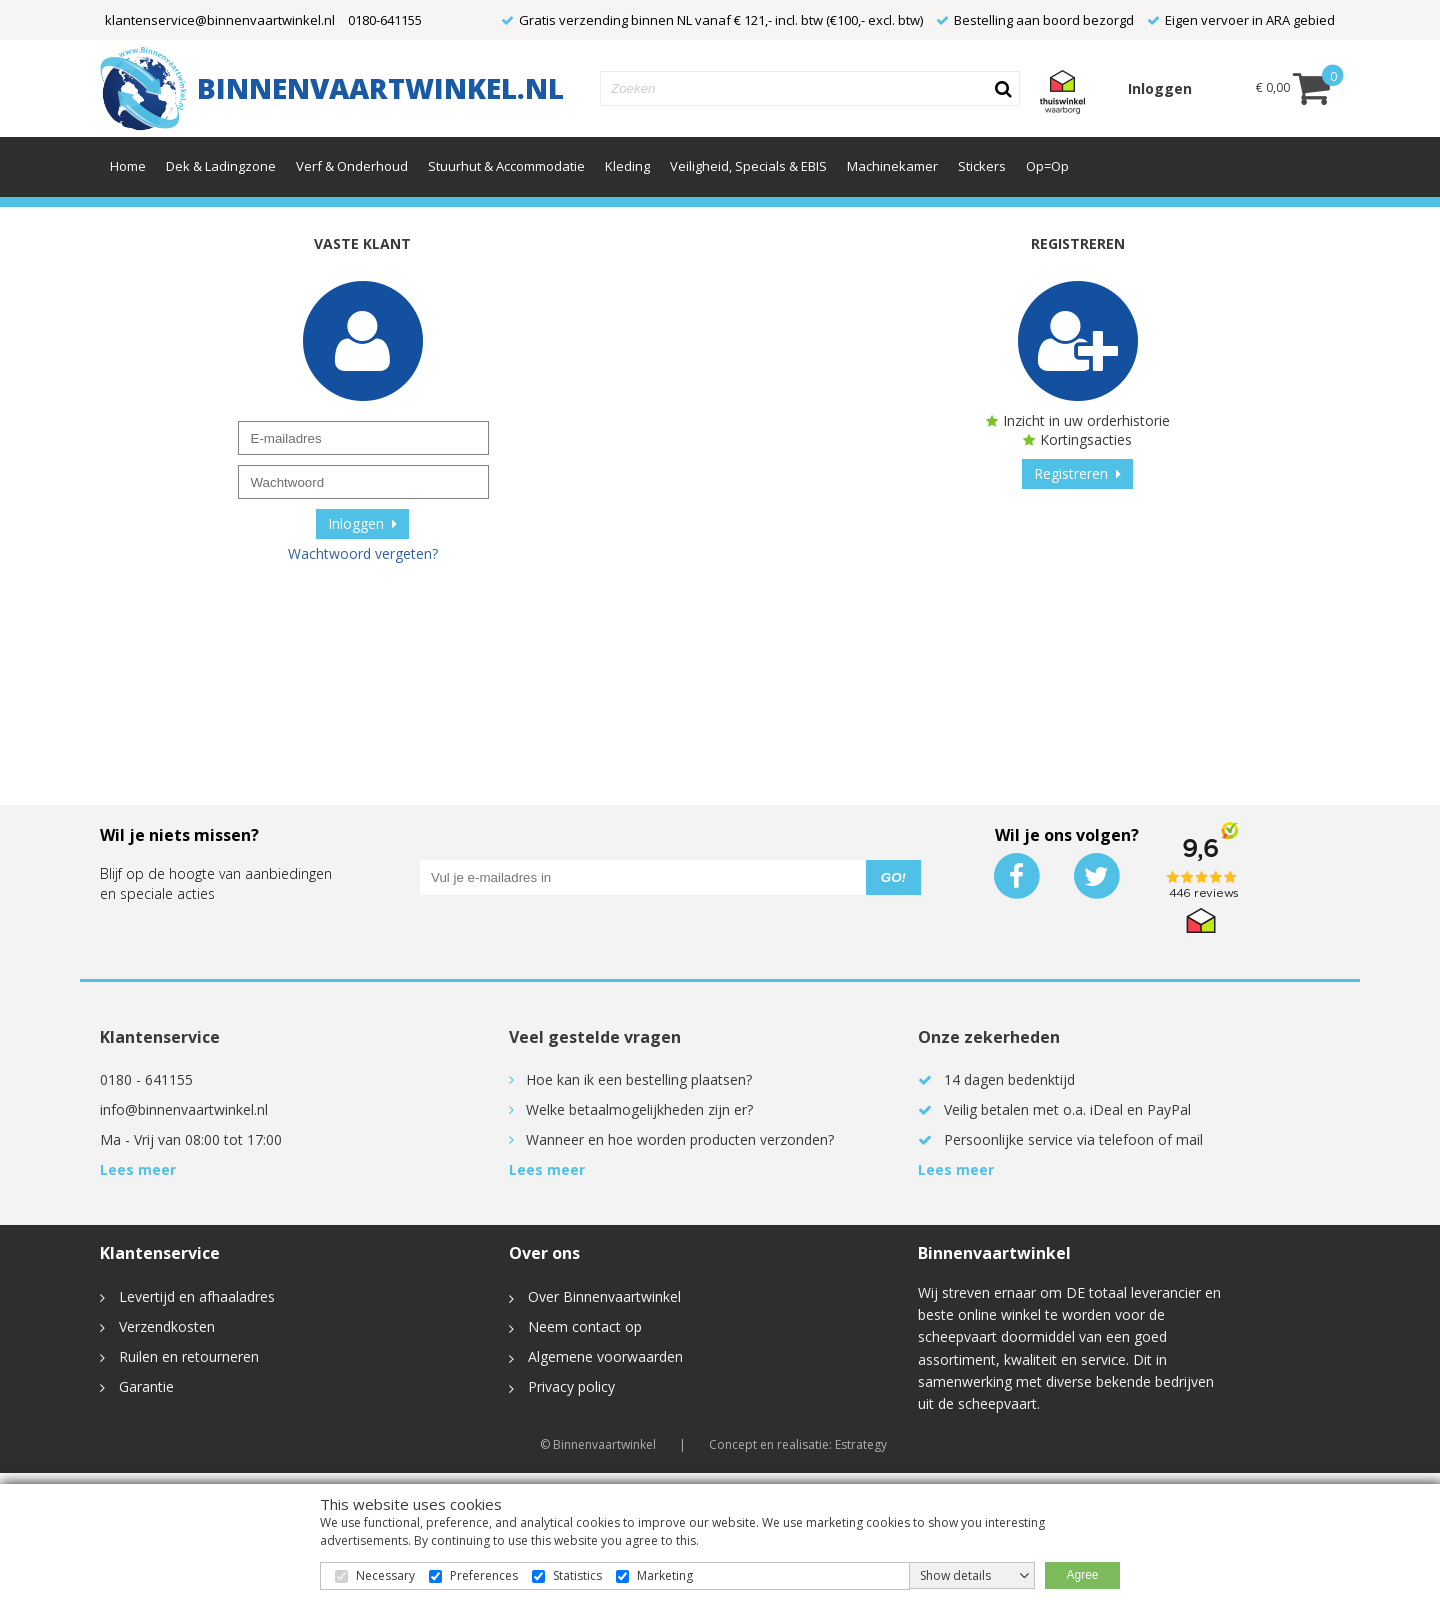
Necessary (385, 1575)
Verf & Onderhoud (352, 166)
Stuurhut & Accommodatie (506, 166)
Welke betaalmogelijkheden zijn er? (639, 1109)
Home (128, 166)
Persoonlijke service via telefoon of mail (1073, 1139)
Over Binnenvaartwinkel (595, 1296)
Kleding (627, 166)
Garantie (137, 1386)
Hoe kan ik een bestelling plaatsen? (639, 1079)
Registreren (1077, 473)
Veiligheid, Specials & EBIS (748, 166)
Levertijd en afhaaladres (187, 1296)
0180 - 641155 (146, 1079)
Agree (1082, 1575)
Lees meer (138, 1169)
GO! (893, 877)
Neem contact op (575, 1326)
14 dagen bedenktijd (1009, 1079)
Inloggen (1160, 88)
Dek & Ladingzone (221, 166)
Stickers (982, 166)
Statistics (577, 1575)
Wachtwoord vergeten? (363, 553)
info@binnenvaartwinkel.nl (184, 1109)
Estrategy (861, 1444)
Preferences (484, 1575)
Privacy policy (562, 1386)
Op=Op (1047, 166)
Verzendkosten (157, 1326)
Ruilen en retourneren (179, 1356)
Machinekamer (892, 166)
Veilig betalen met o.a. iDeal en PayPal (1067, 1109)
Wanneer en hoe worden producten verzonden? (680, 1139)
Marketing (665, 1575)
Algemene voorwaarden (596, 1356)
